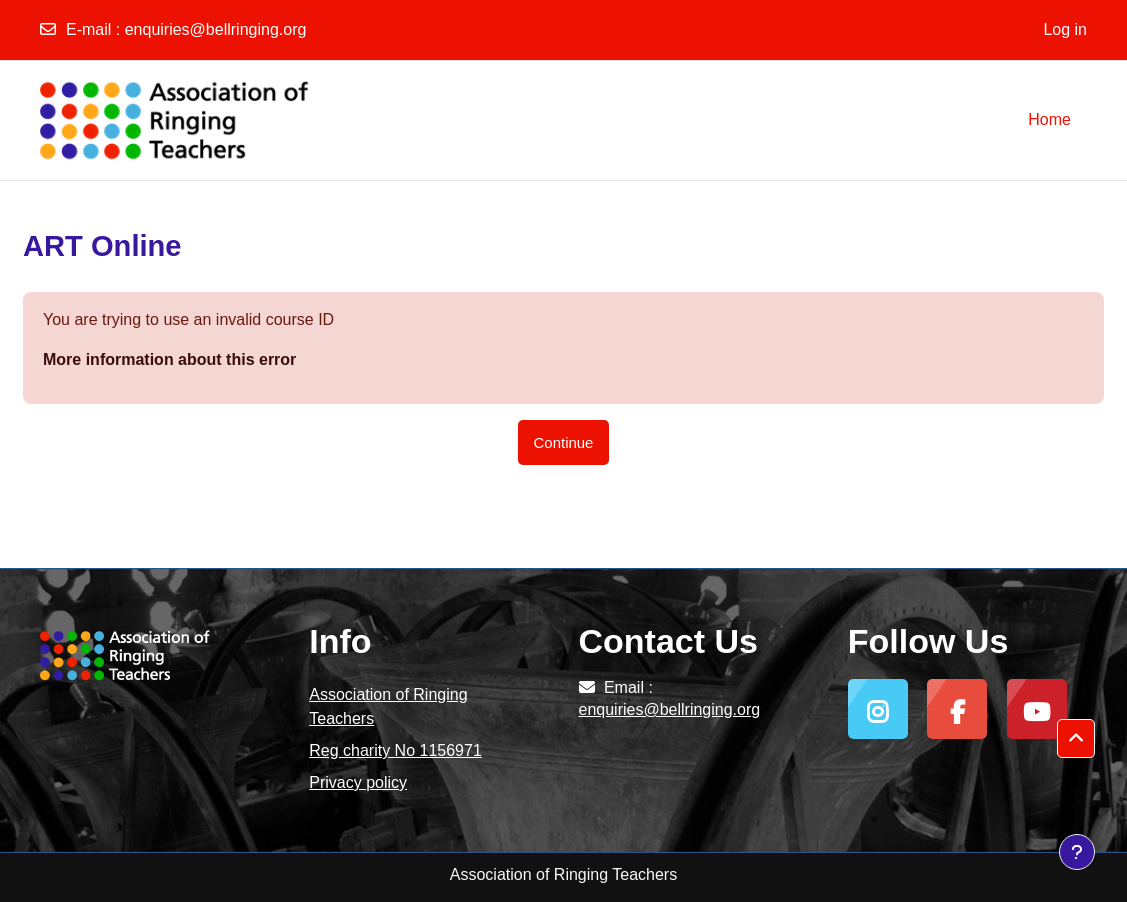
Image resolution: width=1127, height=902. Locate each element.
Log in (1065, 29)
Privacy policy (358, 782)
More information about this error (169, 359)
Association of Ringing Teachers (388, 706)
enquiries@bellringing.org (216, 29)
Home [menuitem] (1049, 119)
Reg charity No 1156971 (395, 750)
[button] (1076, 738)
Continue (564, 442)
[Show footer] (1077, 852)
